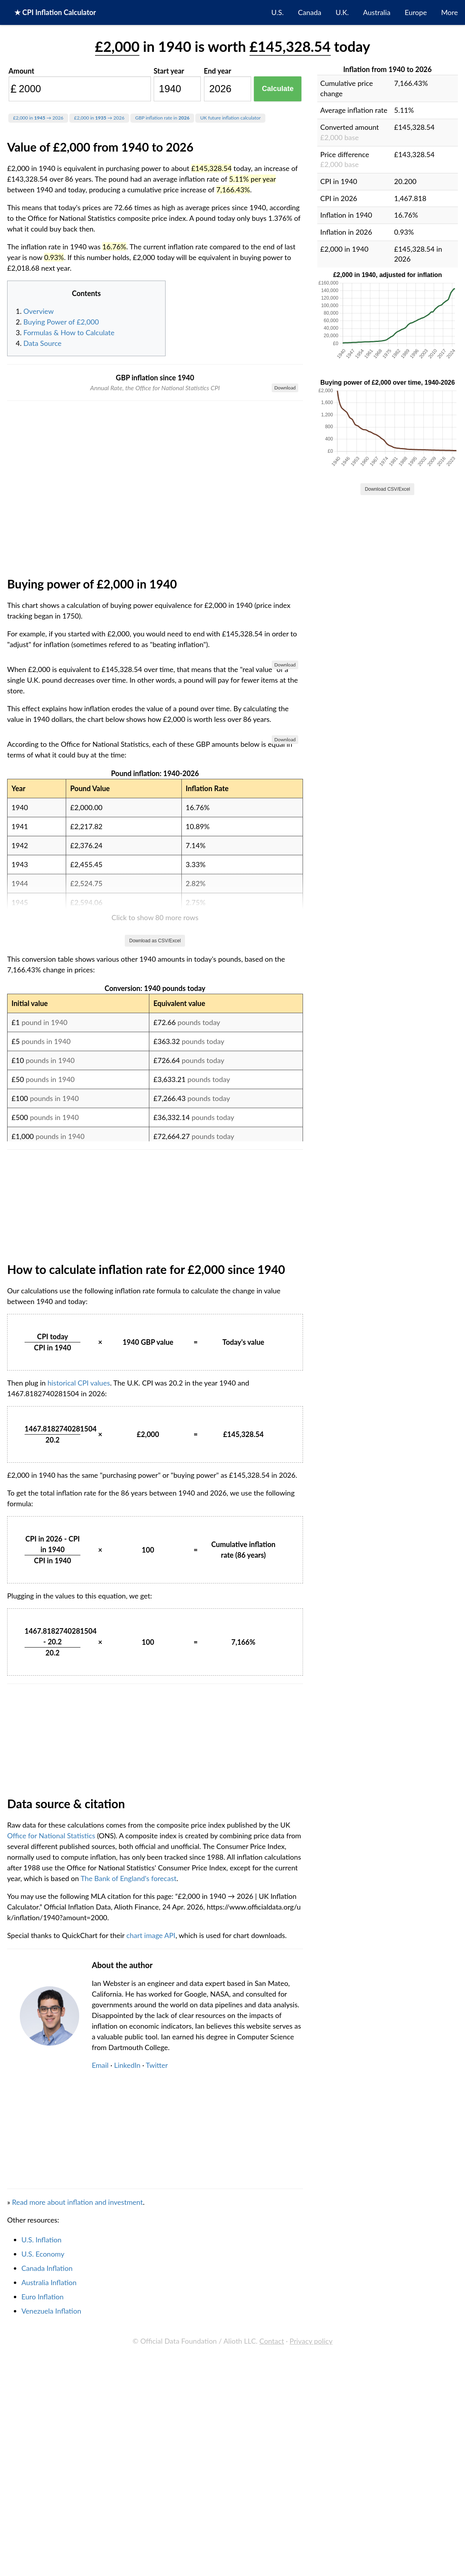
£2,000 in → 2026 (38, 118)
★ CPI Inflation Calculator (55, 12)
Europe (416, 12)
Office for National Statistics (51, 2278)
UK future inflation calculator (230, 118)
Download (284, 388)
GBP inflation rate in (162, 118)
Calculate (277, 89)
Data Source (42, 343)
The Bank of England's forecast (128, 2321)
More (449, 12)
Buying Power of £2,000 (61, 321)
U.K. (342, 12)
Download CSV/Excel (387, 489)
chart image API (150, 2378)
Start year (169, 70)
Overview (38, 311)
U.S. (277, 12)
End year (217, 70)
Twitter (157, 2508)
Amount (21, 70)
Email (100, 2508)
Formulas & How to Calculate (68, 332)
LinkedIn (127, 2508)
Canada (309, 12)
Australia (377, 12)
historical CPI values (79, 1825)
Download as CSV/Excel (155, 1383)
